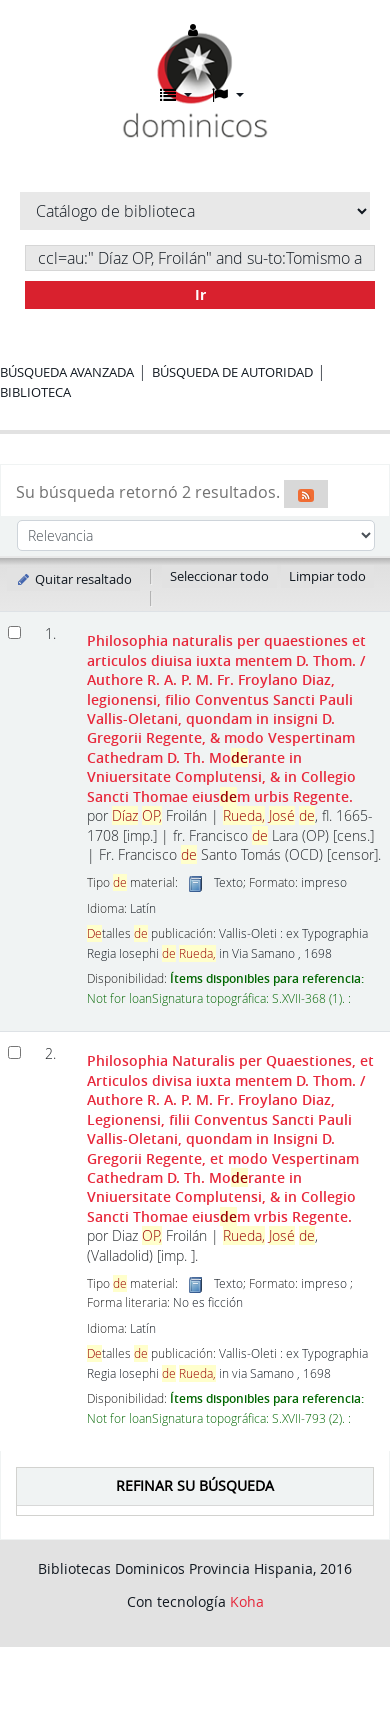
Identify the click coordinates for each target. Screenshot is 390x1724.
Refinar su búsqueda (195, 1485)
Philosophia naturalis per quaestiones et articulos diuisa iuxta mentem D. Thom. (226, 718)
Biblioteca (35, 392)
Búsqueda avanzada (67, 372)
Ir (200, 294)
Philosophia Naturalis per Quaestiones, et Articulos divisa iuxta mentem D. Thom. (230, 1138)
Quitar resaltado (73, 579)
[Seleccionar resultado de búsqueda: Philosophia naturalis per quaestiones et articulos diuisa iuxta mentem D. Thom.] (14, 632)
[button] (176, 95)
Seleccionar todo (219, 576)
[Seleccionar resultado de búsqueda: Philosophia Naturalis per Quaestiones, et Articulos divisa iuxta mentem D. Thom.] (14, 1052)
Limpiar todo (327, 576)
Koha (247, 1601)
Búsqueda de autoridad (232, 372)
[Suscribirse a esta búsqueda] (306, 494)
